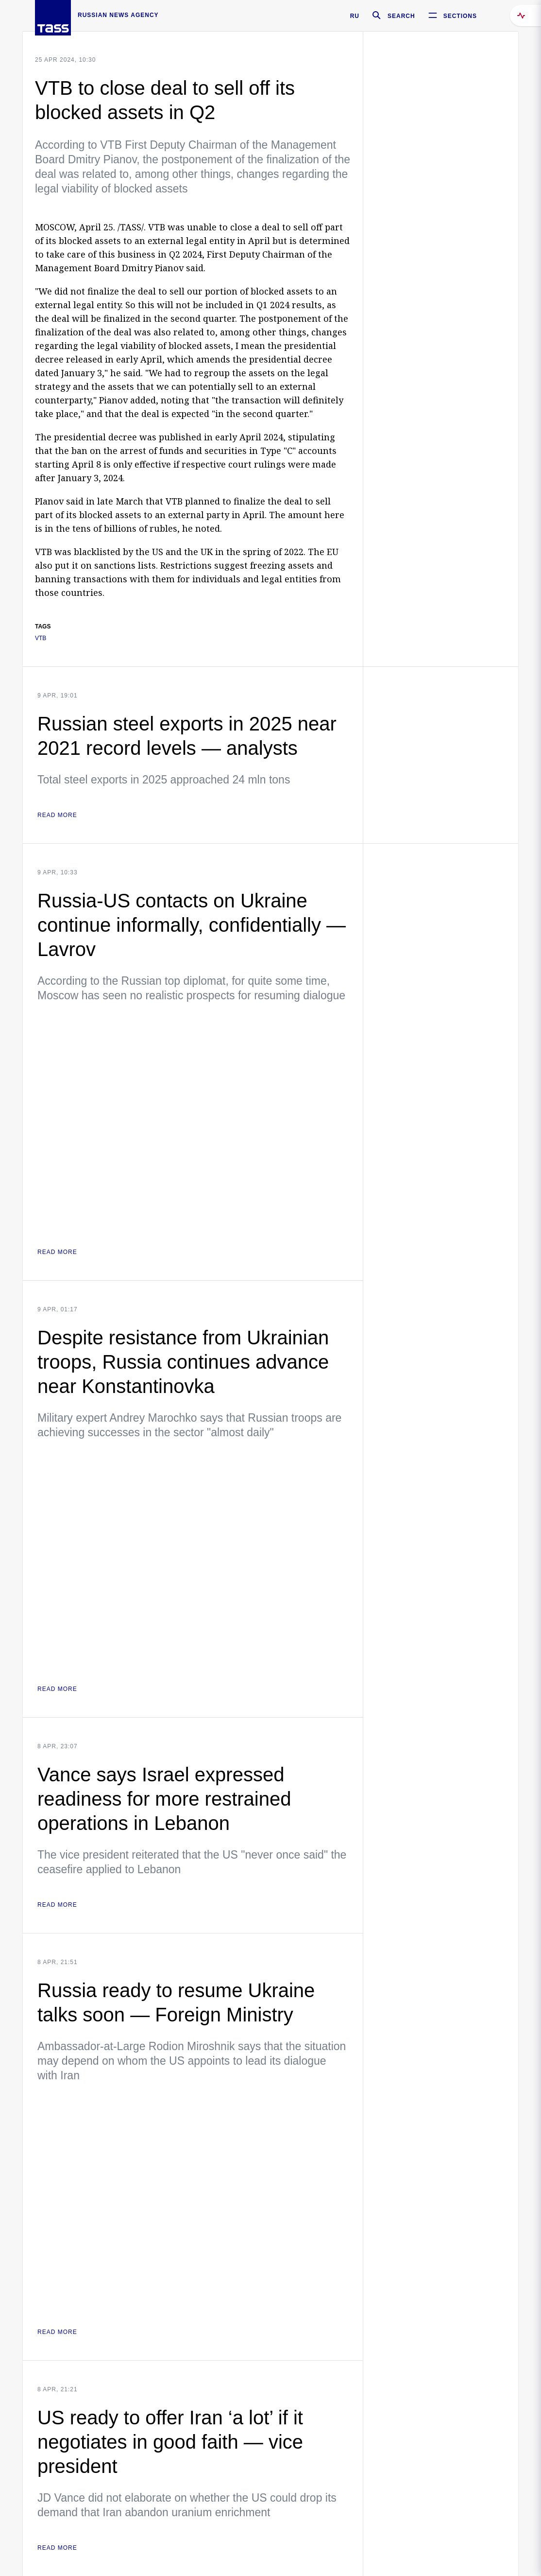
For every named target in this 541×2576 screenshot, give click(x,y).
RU (354, 16)
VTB (40, 638)
